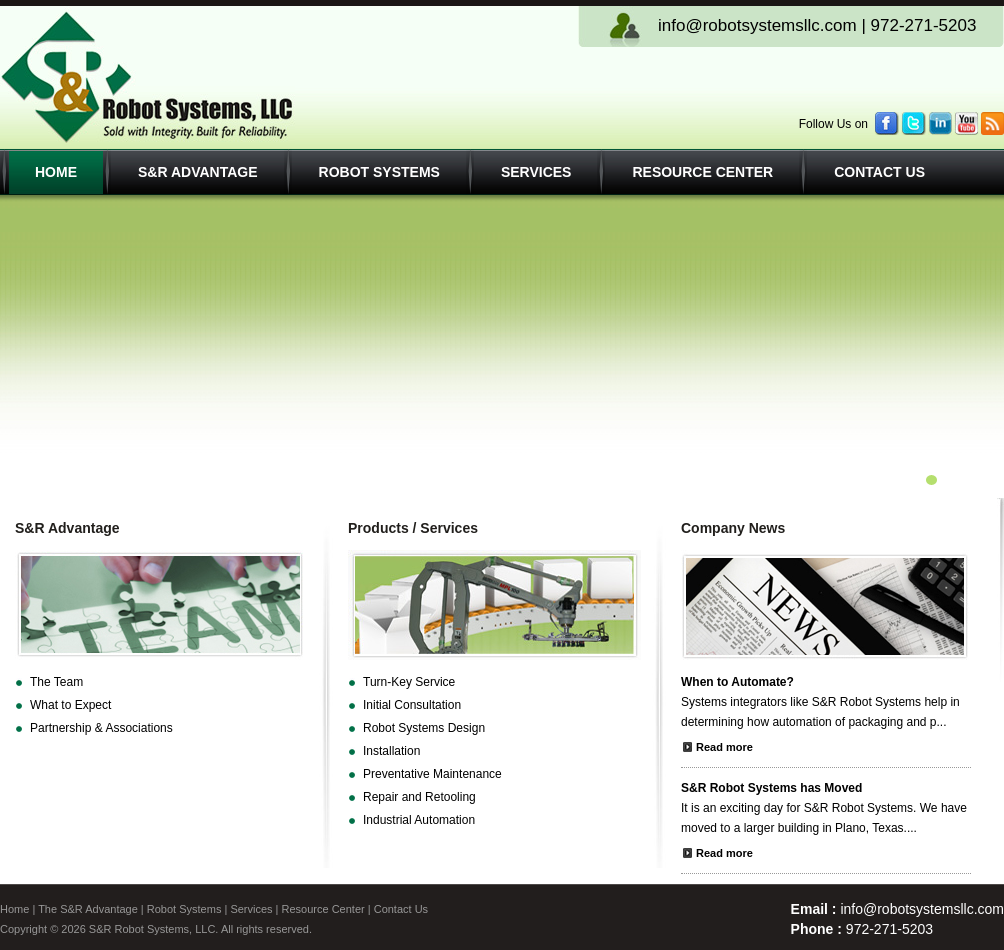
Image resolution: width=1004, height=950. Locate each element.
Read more (724, 747)
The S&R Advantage (88, 909)
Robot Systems (379, 172)
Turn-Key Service (409, 682)
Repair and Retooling (419, 797)
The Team (56, 682)
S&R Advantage (198, 172)
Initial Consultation (412, 705)
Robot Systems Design (424, 728)
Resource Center (702, 172)
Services (536, 172)
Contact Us (879, 172)
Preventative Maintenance (432, 774)
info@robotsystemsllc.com (757, 25)
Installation (391, 751)
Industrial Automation (419, 820)
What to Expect (70, 705)
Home (56, 172)
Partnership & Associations (101, 728)
